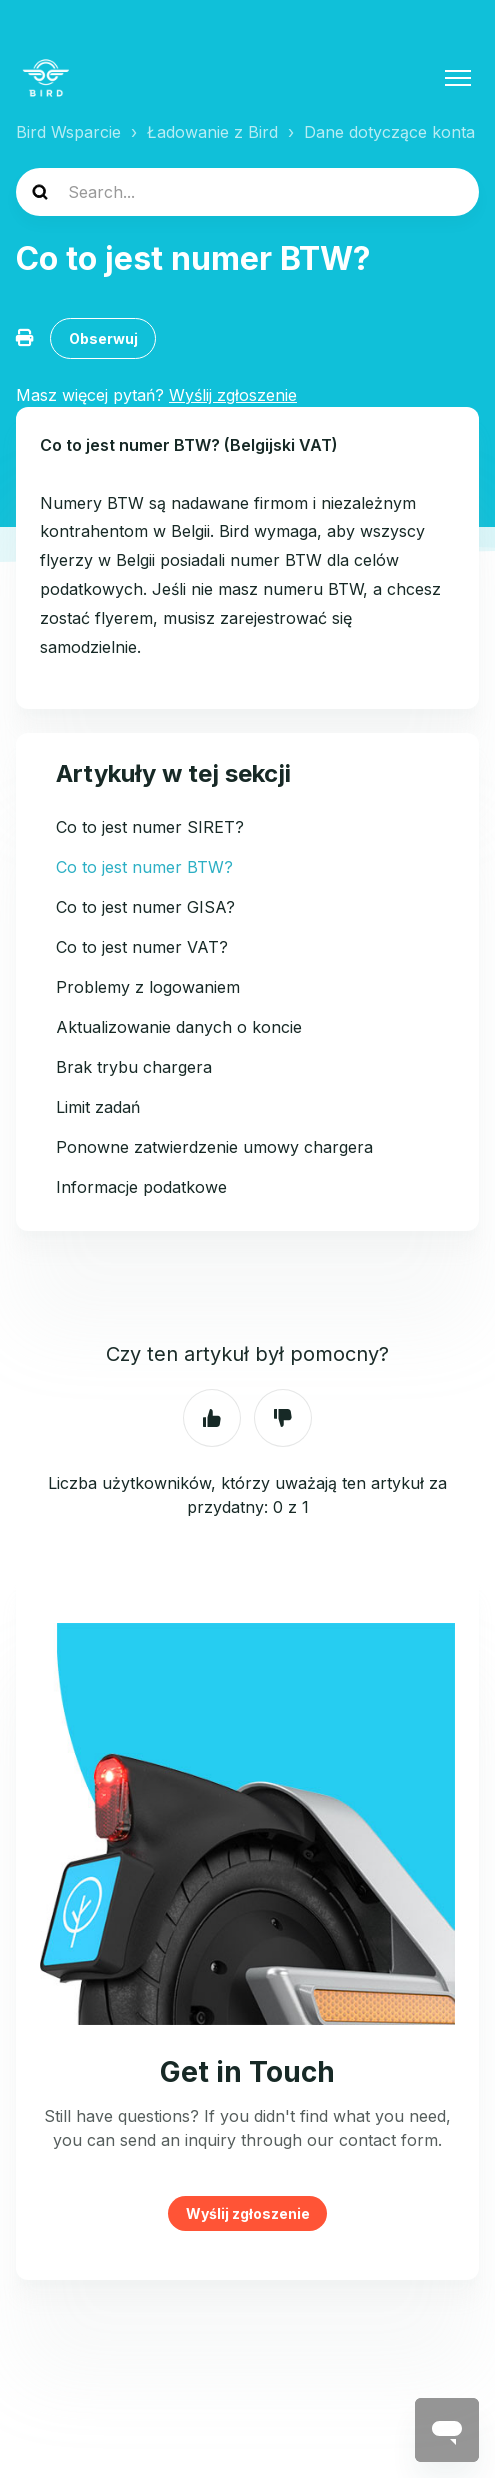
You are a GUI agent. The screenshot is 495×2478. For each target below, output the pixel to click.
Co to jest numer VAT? (142, 947)
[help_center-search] (247, 192)
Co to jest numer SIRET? (150, 827)
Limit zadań (98, 1107)
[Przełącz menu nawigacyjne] (458, 78)
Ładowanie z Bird (212, 132)
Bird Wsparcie (68, 132)
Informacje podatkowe (141, 1187)
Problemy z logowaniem (148, 987)
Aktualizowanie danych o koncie (179, 1027)
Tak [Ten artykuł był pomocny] (212, 1418)
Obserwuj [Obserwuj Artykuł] (103, 338)
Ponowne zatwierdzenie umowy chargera (214, 1147)
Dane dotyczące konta (389, 132)
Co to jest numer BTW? (144, 867)
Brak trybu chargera (134, 1067)
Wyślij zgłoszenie (248, 2213)
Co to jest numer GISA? (145, 907)
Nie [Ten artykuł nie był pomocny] (283, 1418)
